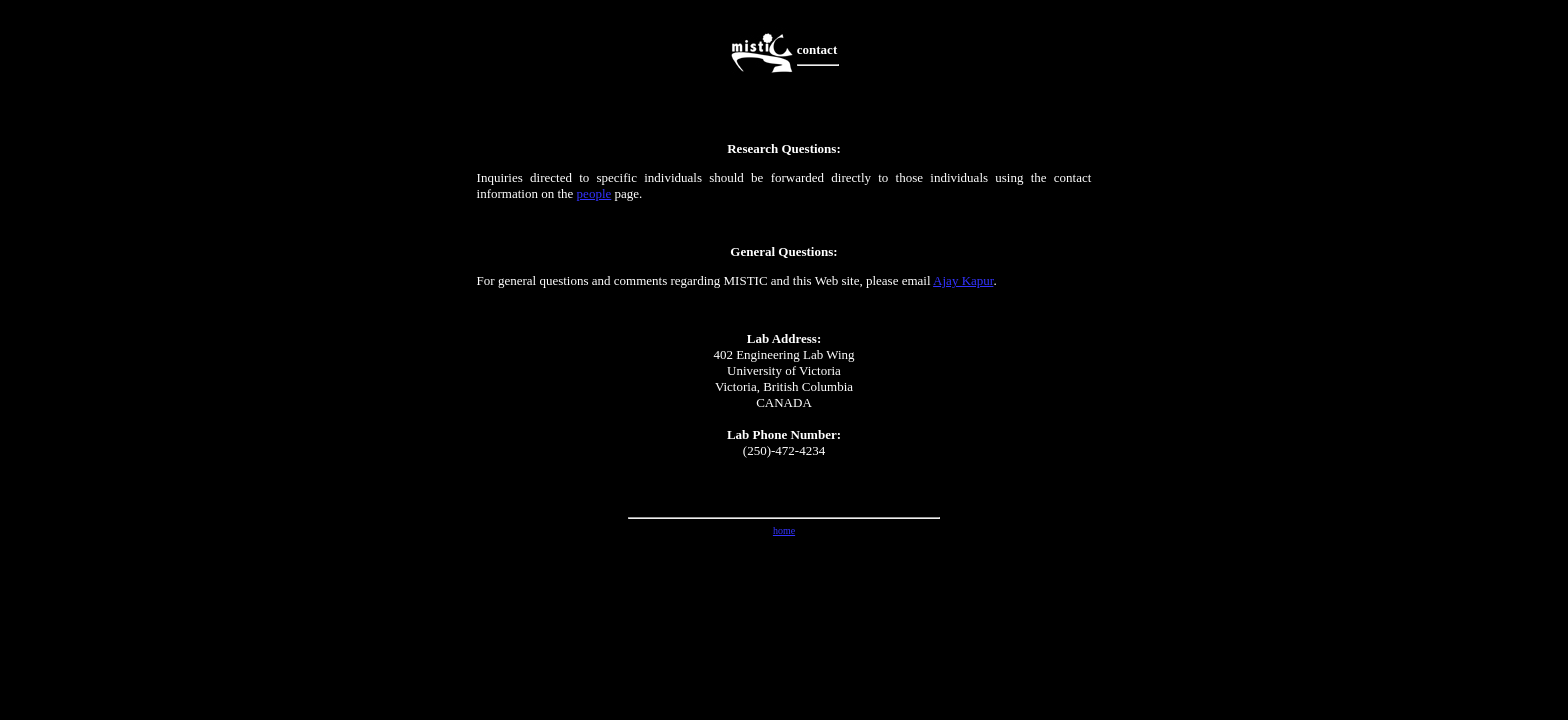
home (784, 530)
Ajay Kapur (963, 280)
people (594, 193)
